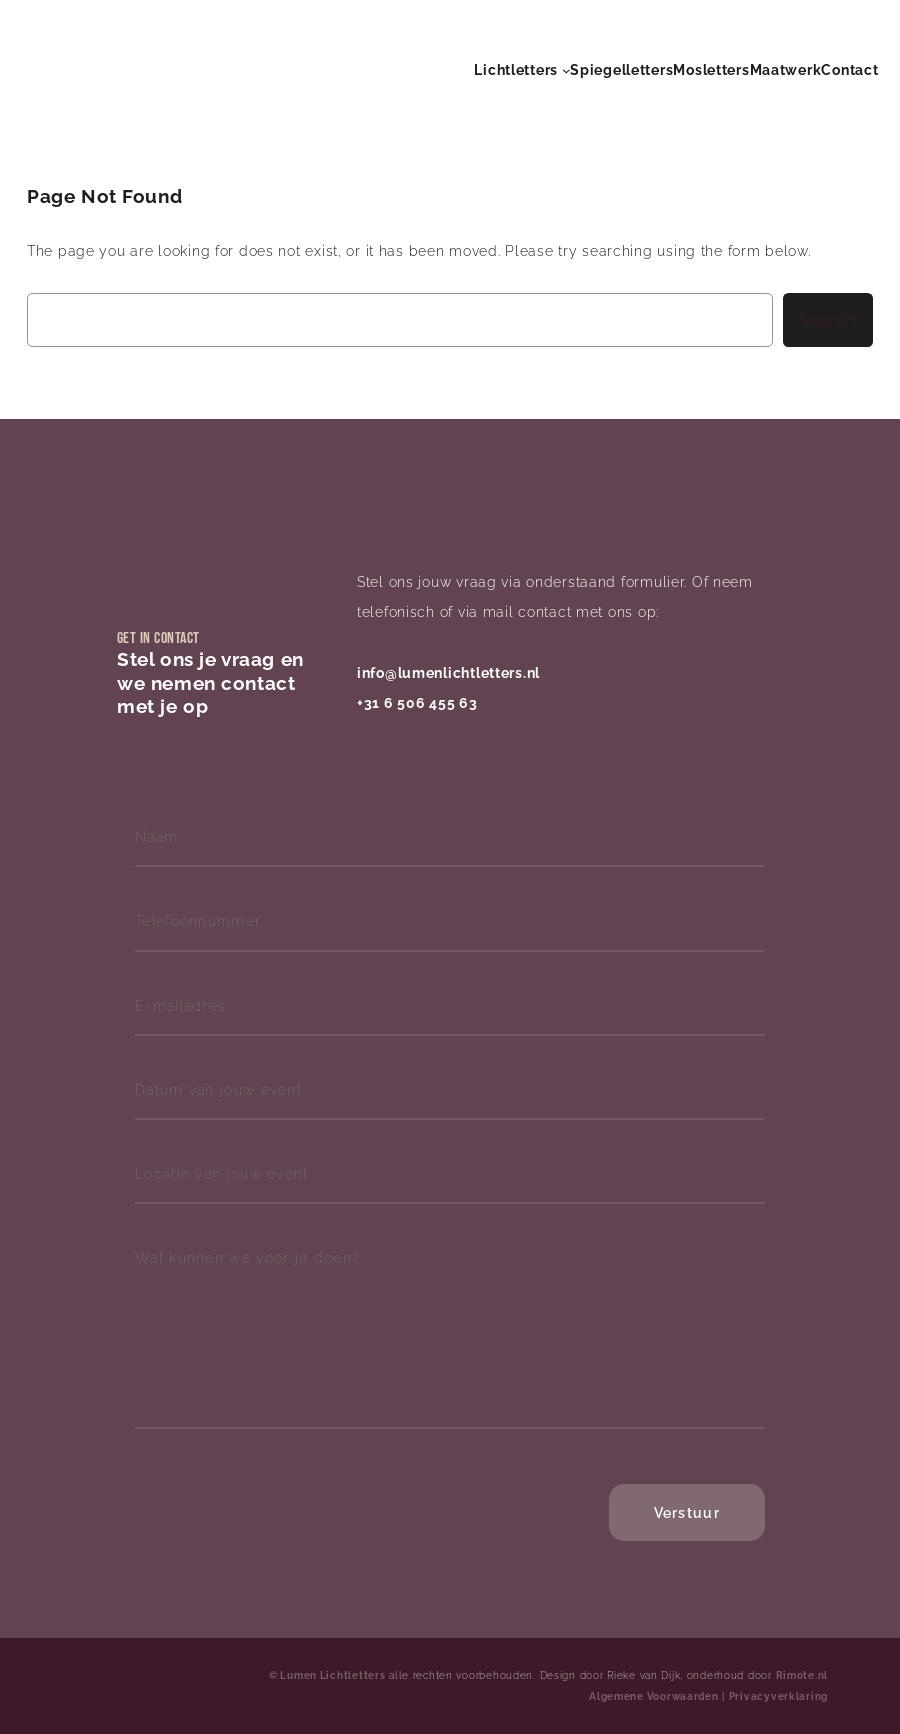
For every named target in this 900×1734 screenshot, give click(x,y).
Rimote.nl (802, 1675)
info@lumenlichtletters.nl (448, 672)
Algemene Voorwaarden (653, 1696)
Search (828, 320)
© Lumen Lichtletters (327, 1675)
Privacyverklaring (778, 1696)
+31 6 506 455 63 (417, 702)
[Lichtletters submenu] (566, 70)
